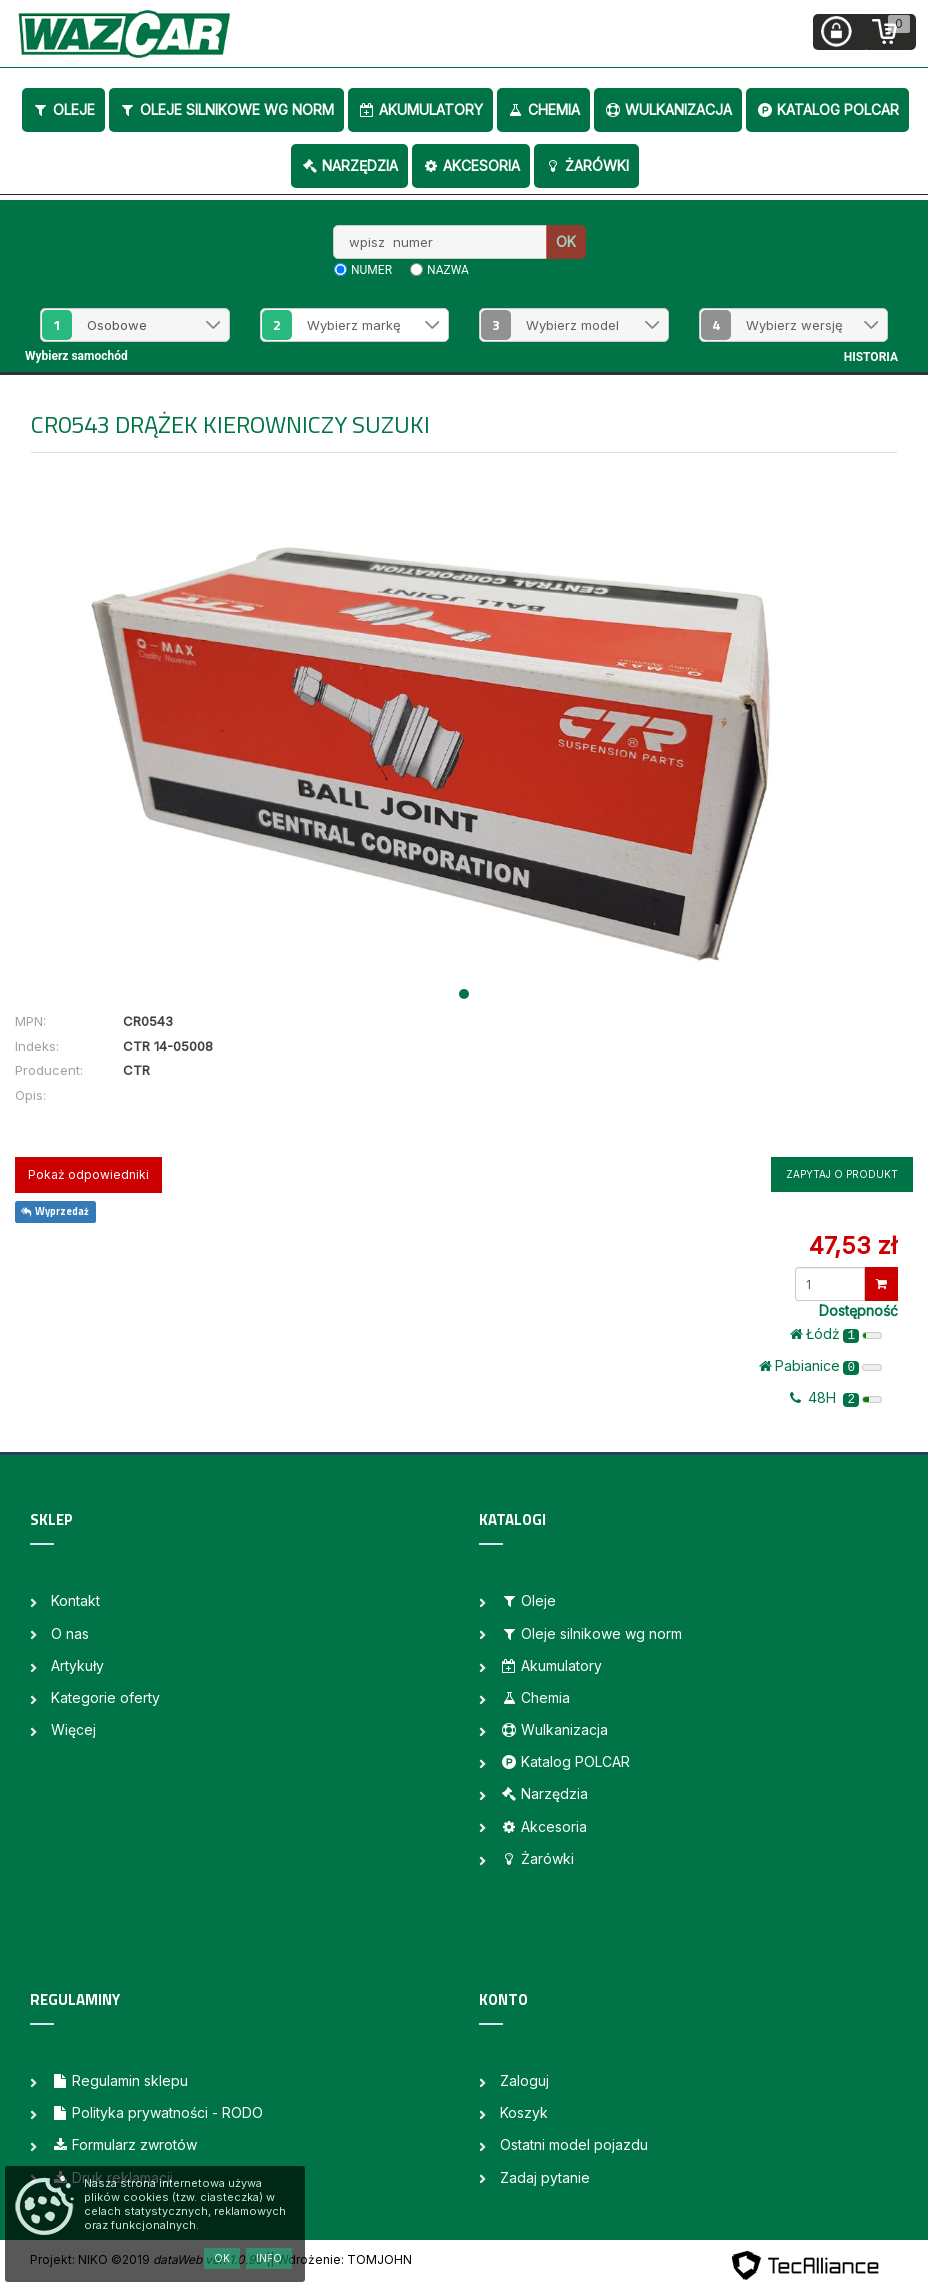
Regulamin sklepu (119, 2080)
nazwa (448, 270)
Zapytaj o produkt (842, 1174)
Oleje (63, 109)
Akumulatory (420, 109)
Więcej (73, 1729)
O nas (70, 1633)
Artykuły (77, 1665)
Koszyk (524, 2112)
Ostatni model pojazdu (574, 2144)
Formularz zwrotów (124, 2144)
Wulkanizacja (668, 109)
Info (269, 2258)
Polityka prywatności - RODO (157, 2112)
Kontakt (75, 1600)
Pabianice (820, 1366)
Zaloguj (524, 2080)
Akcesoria (471, 165)
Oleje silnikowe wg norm (226, 109)
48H (836, 1398)
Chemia (543, 109)
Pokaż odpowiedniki (88, 1174)
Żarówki (586, 165)
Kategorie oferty (105, 1697)
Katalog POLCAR (827, 109)
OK (566, 241)
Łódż (836, 1334)
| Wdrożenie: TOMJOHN (341, 2259)
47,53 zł (853, 1245)
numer (371, 270)
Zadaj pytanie (545, 2177)
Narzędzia (349, 165)
